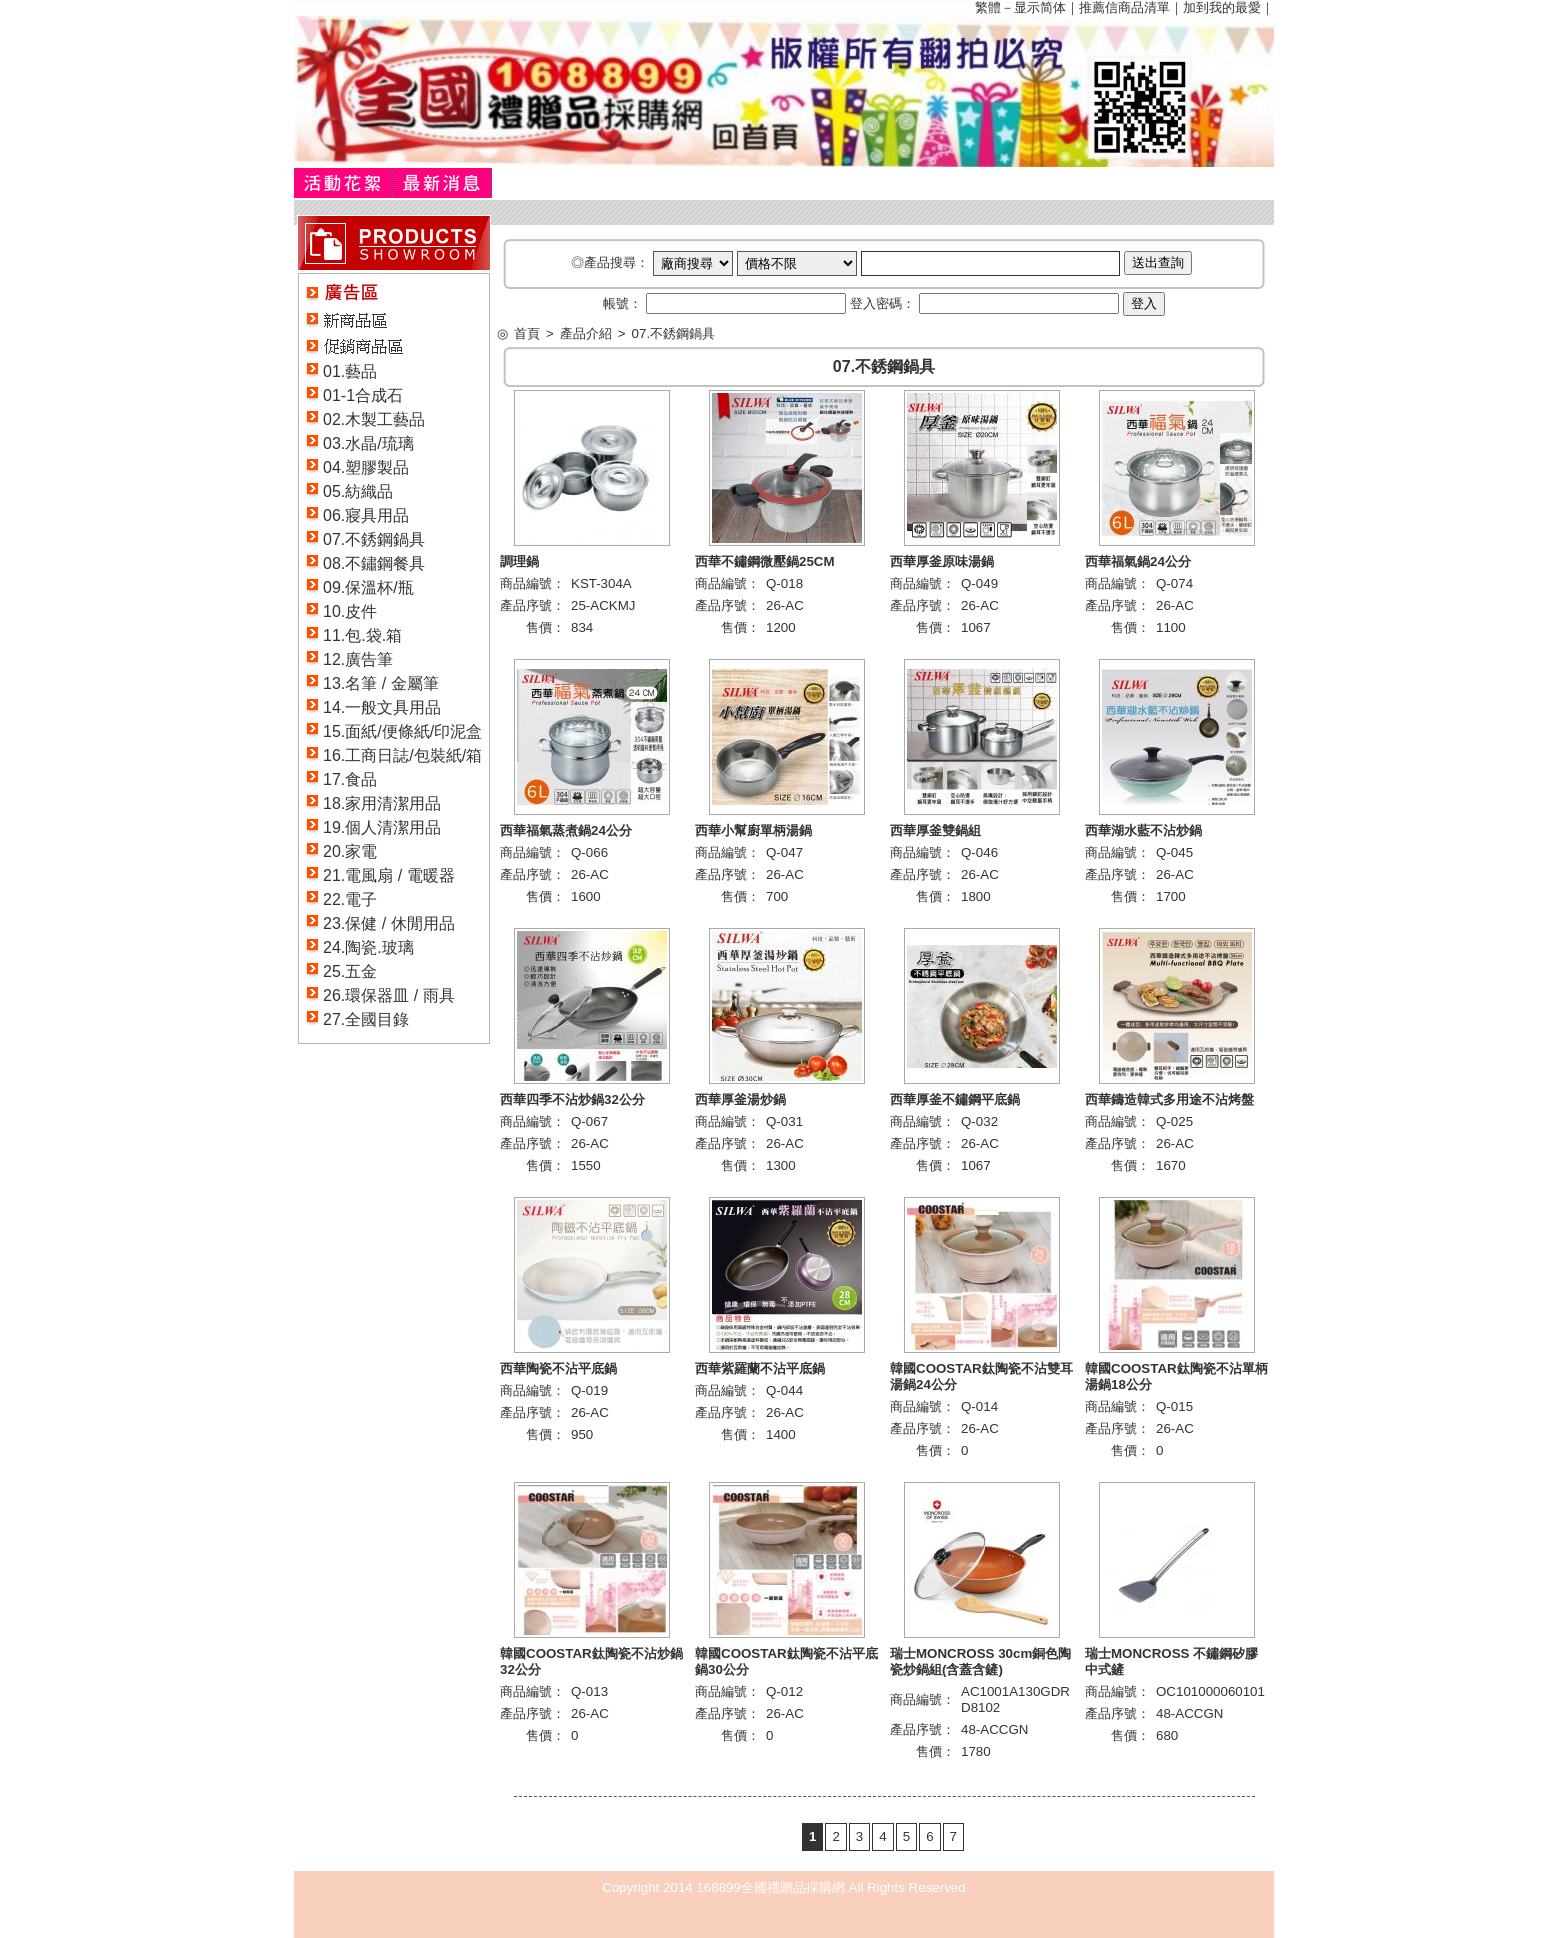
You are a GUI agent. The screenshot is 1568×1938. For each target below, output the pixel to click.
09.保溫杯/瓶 (368, 587)
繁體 (988, 7)
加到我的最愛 (1222, 7)
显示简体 (1040, 7)
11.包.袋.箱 (362, 635)
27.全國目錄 (366, 1019)
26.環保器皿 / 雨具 (389, 995)
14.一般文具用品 (382, 707)
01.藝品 (350, 371)
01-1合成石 (363, 395)
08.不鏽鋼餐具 (374, 563)
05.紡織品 (358, 491)
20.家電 (350, 851)
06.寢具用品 (366, 515)
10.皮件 (350, 611)
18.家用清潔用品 (382, 803)
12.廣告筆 (358, 659)
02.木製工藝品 (374, 419)
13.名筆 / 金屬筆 (381, 683)
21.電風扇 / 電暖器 (389, 875)
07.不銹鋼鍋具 (374, 539)
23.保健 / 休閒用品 (389, 923)
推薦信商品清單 (1124, 7)
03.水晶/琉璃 (368, 443)
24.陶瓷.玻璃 (368, 947)
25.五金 (350, 971)
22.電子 (350, 899)
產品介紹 (586, 333)
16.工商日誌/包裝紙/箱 (402, 755)
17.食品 (350, 779)
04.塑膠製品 (366, 467)
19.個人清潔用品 (382, 827)
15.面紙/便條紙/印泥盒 (402, 731)
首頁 (527, 333)
